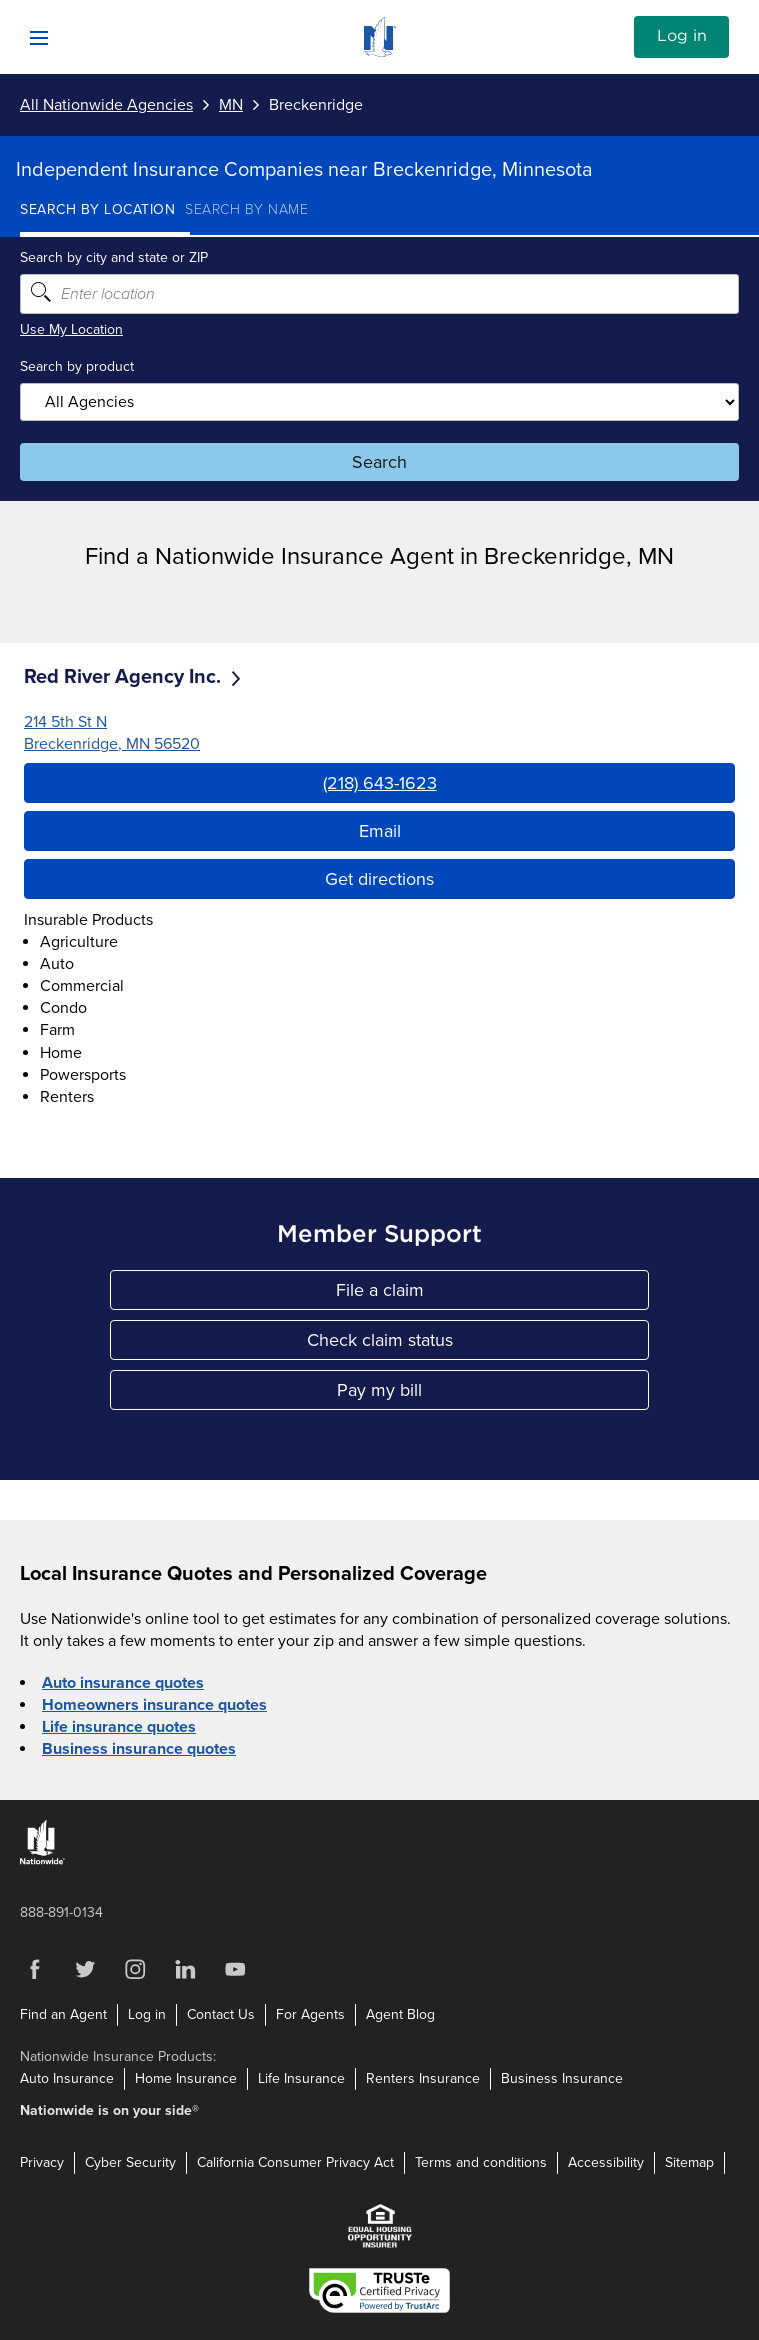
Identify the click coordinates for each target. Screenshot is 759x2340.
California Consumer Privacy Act (295, 2162)
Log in (682, 36)
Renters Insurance (423, 2078)
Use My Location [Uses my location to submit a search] (71, 329)
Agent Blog (400, 2014)
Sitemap (689, 2162)
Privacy (42, 2162)
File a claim (448, 1294)
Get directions (379, 879)
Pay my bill (448, 1394)
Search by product (77, 366)
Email (380, 831)
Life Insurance (301, 2078)
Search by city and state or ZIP (114, 257)
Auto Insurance (67, 2078)
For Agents (310, 2014)
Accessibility (606, 2162)
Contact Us (221, 2014)
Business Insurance (562, 2078)
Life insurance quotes (119, 1727)
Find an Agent (63, 2014)
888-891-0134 (61, 1912)
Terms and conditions (481, 2162)
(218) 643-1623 (380, 783)
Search (379, 462)
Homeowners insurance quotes (154, 1705)
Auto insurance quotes (123, 1683)
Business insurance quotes (139, 1749)
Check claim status (434, 1344)
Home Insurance (186, 2078)
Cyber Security (130, 2162)
